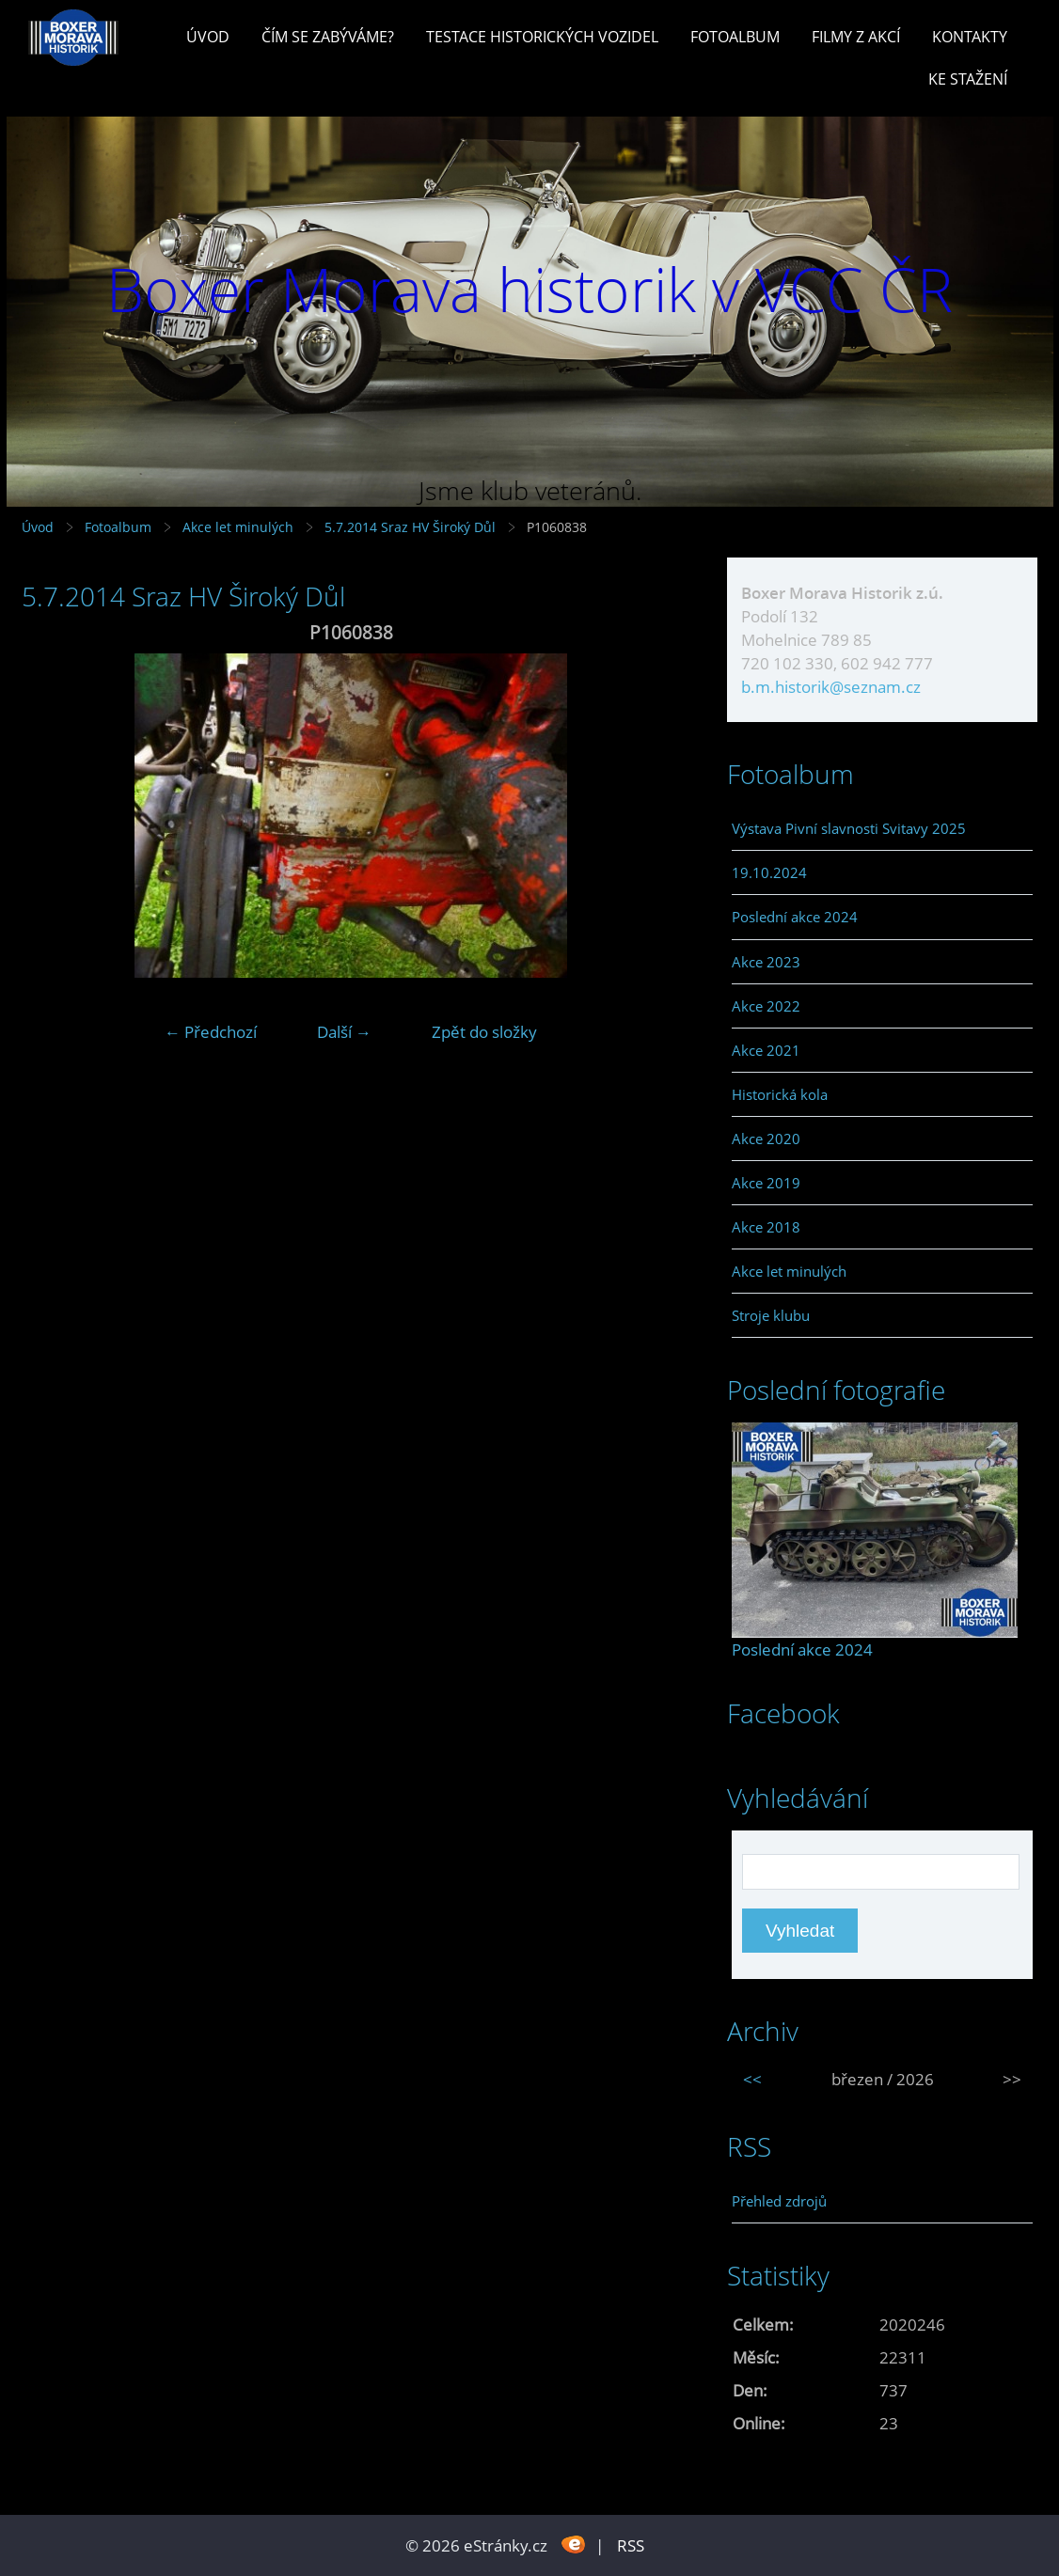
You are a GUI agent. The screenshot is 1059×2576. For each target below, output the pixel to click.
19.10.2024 (769, 872)
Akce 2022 (766, 1006)
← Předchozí (211, 1032)
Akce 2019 (766, 1182)
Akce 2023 (766, 961)
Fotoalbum (735, 36)
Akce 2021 (766, 1050)
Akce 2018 (766, 1226)
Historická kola (780, 1094)
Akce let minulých (237, 527)
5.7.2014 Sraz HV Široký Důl (411, 527)
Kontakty (969, 36)
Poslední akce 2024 (795, 916)
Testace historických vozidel (542, 36)
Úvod (207, 36)
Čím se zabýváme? (327, 36)
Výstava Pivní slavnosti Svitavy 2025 (849, 828)
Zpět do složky (484, 1032)
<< (752, 2079)
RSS (630, 2545)
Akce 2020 (766, 1138)
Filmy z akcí (856, 36)
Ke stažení (967, 79)
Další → (344, 1032)
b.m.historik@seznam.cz (831, 687)
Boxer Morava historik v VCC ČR (529, 289)
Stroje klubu (771, 1315)
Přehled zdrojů (779, 2200)
